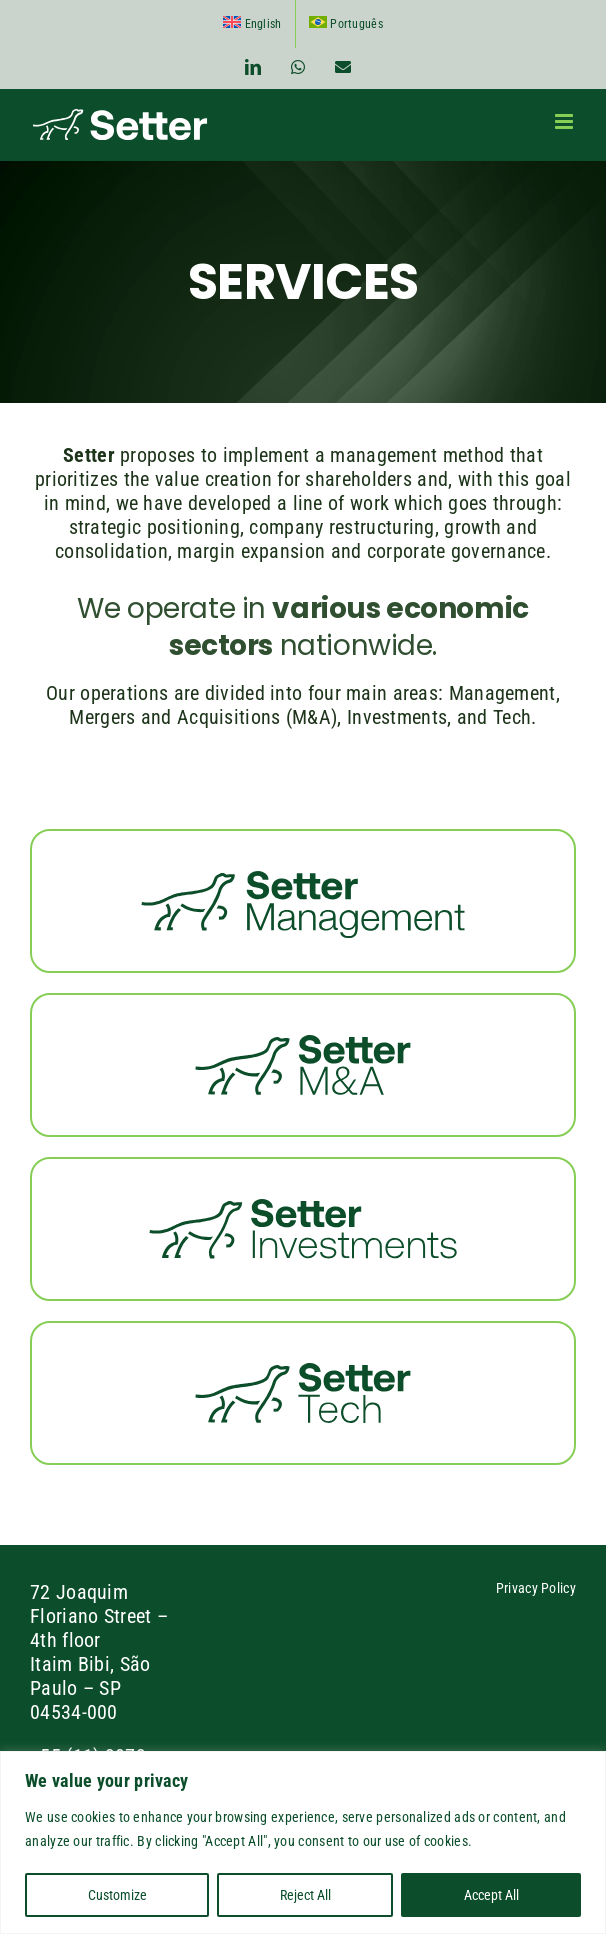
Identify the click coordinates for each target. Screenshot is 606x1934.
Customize (117, 1895)
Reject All (305, 1895)
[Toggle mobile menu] (565, 121)
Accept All (491, 1895)
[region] (303, 1842)
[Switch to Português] (346, 24)
